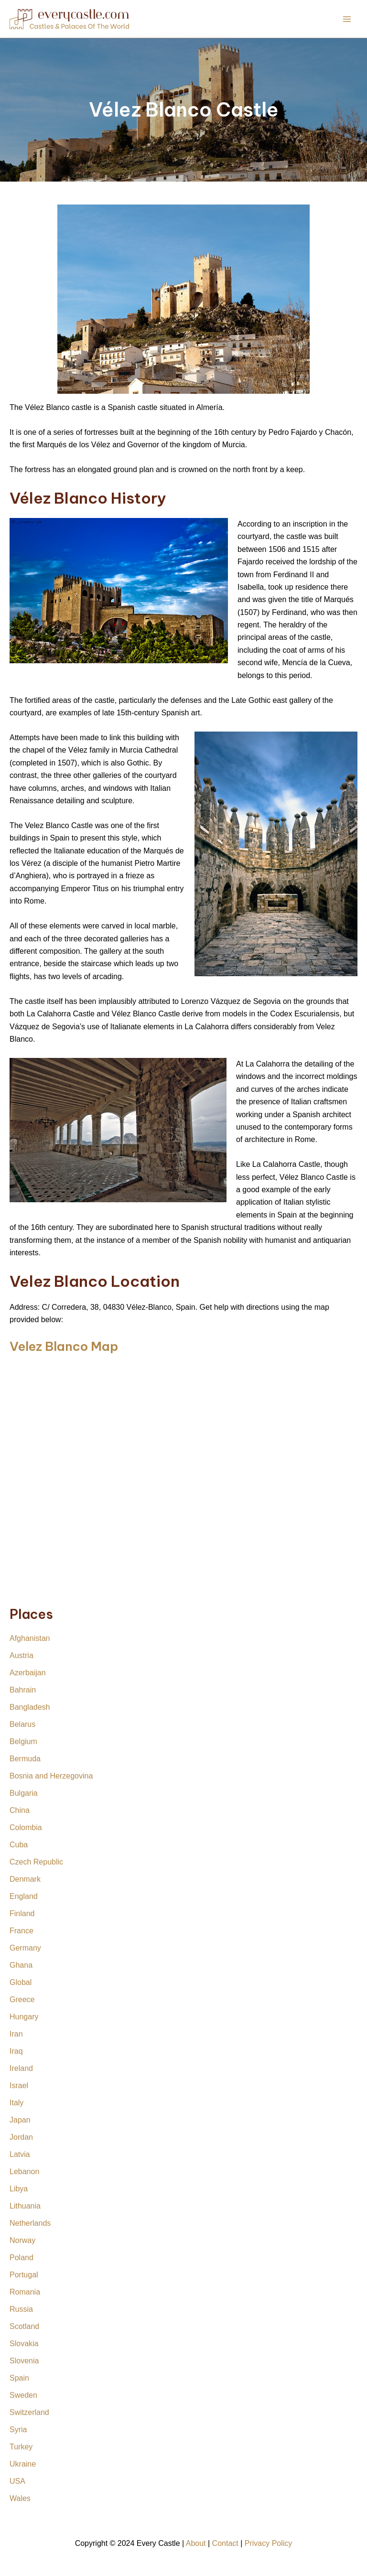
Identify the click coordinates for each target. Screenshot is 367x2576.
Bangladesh (30, 1707)
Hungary (24, 2017)
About (196, 2543)
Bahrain (23, 1690)
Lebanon (24, 2171)
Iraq (16, 2051)
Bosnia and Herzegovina (51, 1776)
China (20, 1810)
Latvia (20, 2154)
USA (17, 2481)
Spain (19, 2378)
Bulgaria (24, 1793)
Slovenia (24, 2361)
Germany (25, 1948)
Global (21, 1982)
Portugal (24, 2275)
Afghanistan (30, 1638)
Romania (25, 2292)
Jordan (21, 2137)
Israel (19, 2085)
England (24, 1896)
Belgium (23, 1741)
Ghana (21, 1965)
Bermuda (25, 1759)
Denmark (25, 1879)
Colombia (26, 1827)
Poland (21, 2257)
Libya (19, 2189)
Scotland (24, 2326)
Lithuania (25, 2206)
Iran (16, 2034)
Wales (20, 2498)
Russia (21, 2309)
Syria (18, 2429)
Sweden (23, 2395)
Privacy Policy (268, 2543)
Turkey (21, 2447)
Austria (21, 1655)
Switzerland (29, 2412)
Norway (22, 2240)
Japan (20, 2120)
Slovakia (24, 2343)
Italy (16, 2103)
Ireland (21, 2068)
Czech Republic (36, 1862)
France (21, 1931)
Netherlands (30, 2223)
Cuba (19, 1845)
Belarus (22, 1724)
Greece (22, 1999)
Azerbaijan (28, 1673)
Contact (225, 2543)
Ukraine (23, 2464)
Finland (22, 1913)
